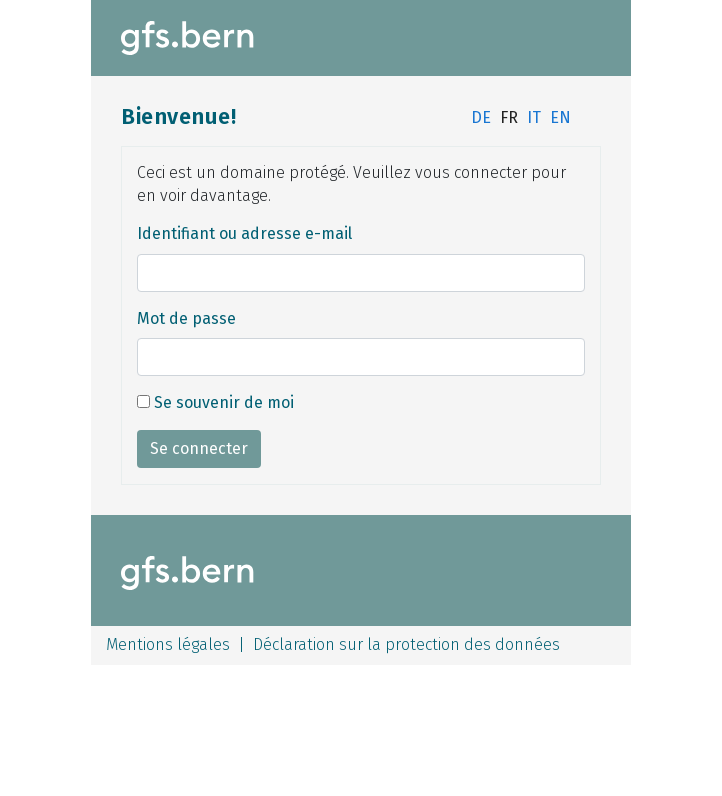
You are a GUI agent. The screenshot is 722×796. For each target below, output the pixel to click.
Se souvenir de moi (215, 402)
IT (534, 117)
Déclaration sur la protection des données (406, 644)
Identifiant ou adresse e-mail (244, 233)
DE (481, 117)
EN (560, 117)
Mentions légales (168, 644)
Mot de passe (186, 318)
